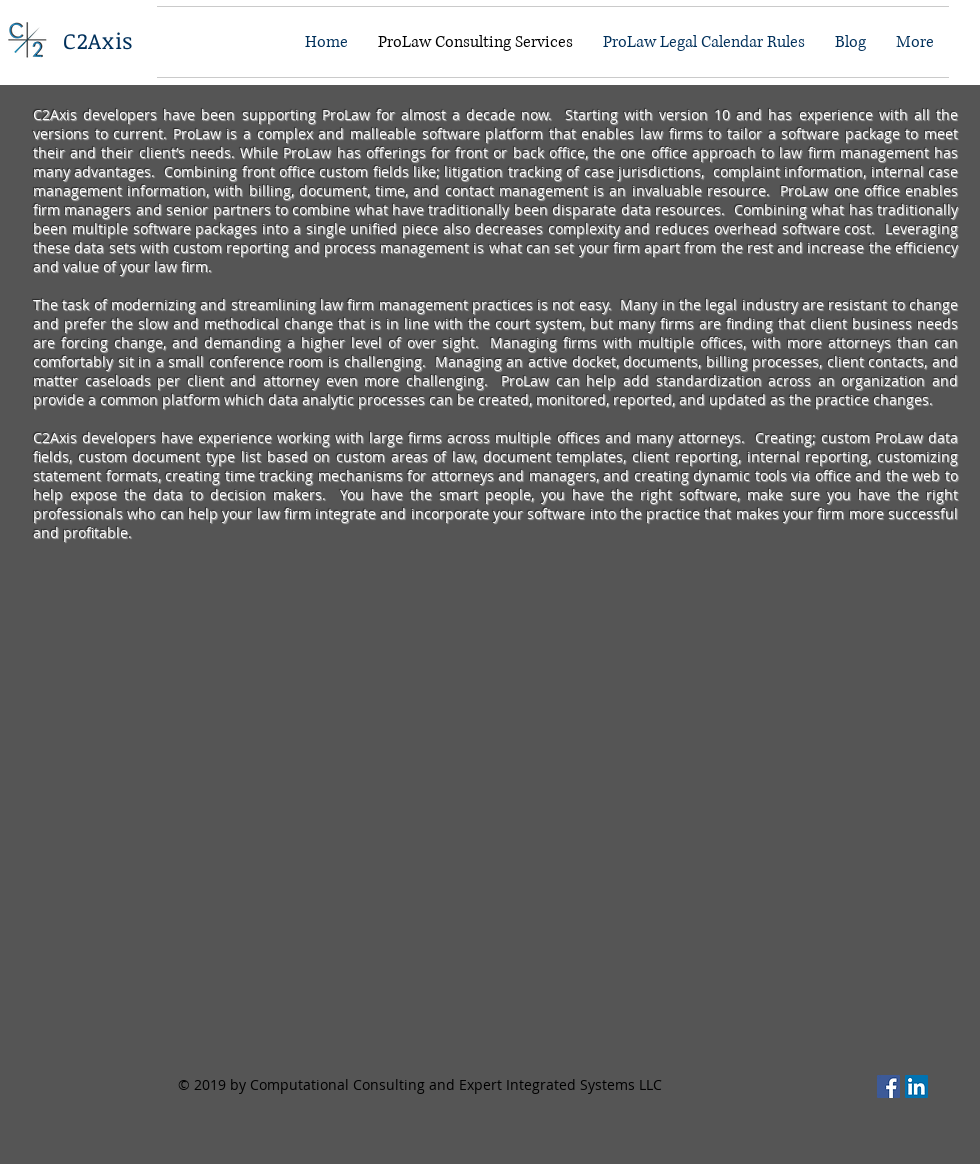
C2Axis (98, 40)
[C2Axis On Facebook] (888, 1086)
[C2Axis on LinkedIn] (916, 1086)
